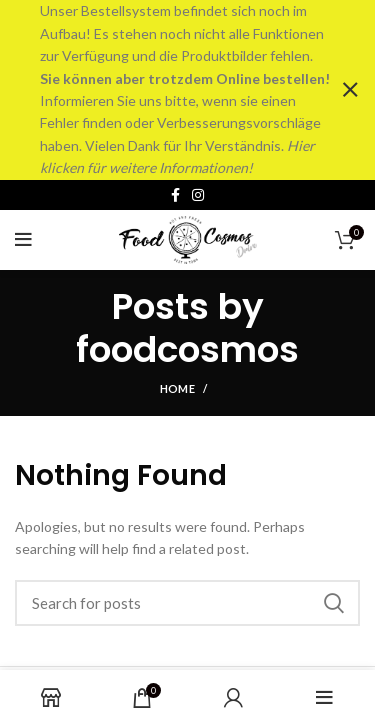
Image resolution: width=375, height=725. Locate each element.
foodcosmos (187, 348)
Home (177, 387)
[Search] (187, 602)
